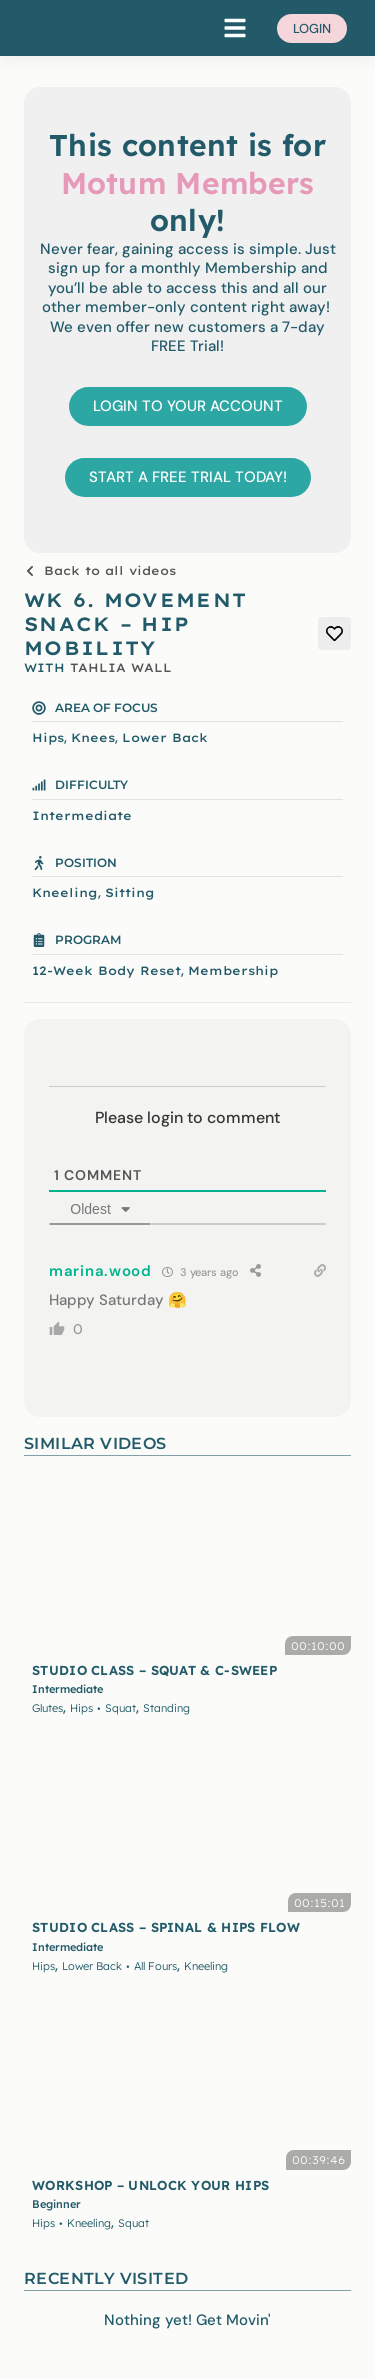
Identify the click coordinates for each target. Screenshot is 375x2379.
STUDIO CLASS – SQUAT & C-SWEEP (154, 1670)
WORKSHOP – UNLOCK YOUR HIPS (150, 2185)
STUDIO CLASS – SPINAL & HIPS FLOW (166, 1927)
